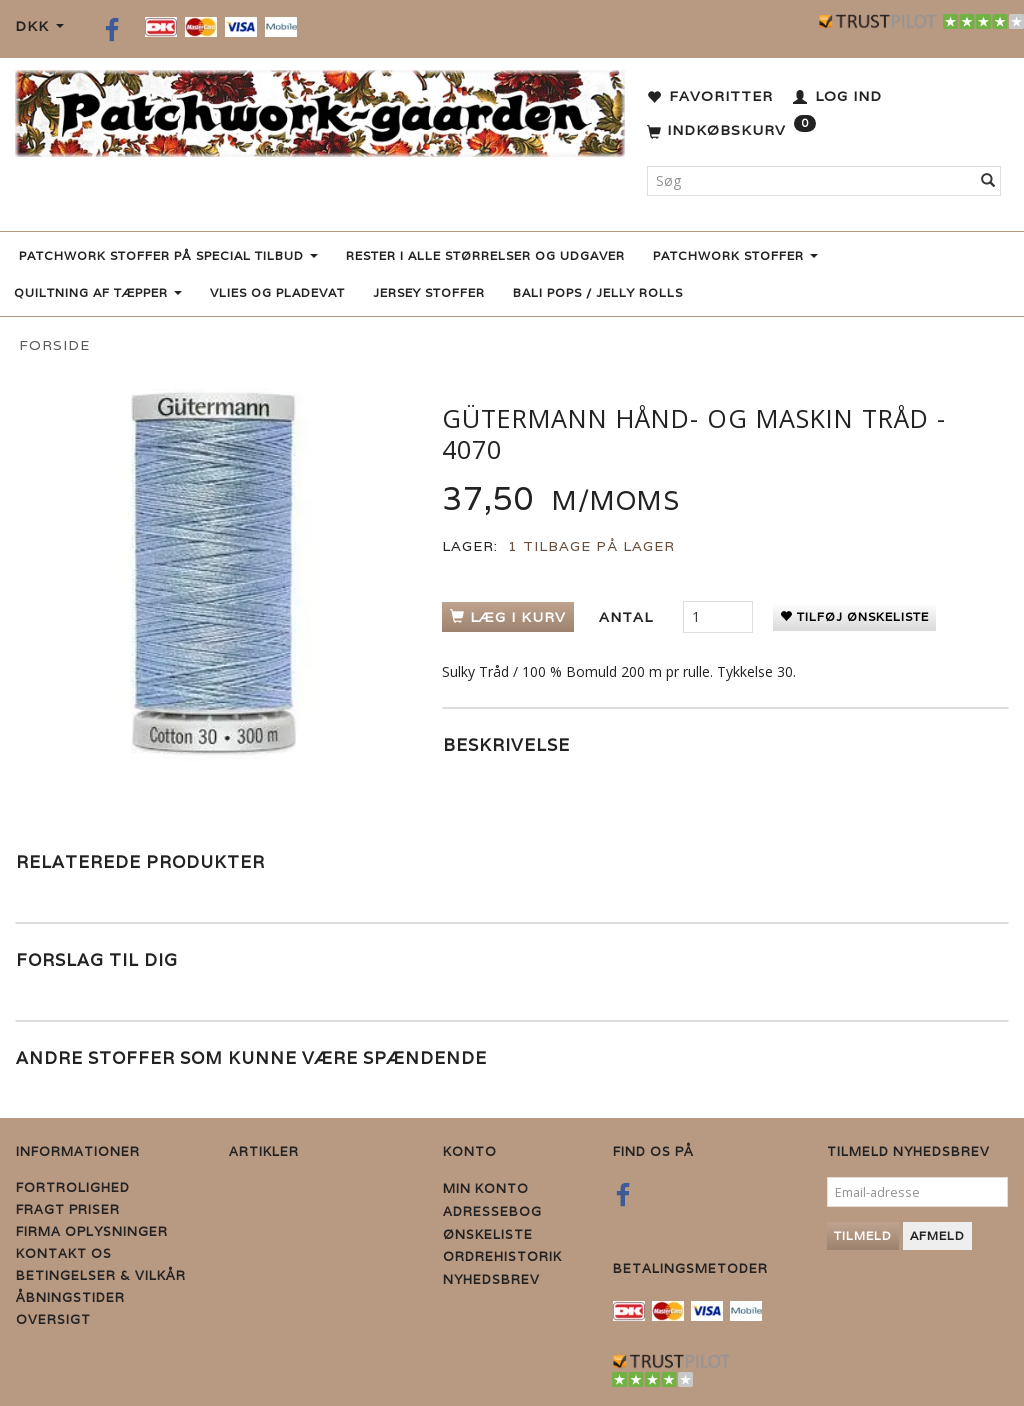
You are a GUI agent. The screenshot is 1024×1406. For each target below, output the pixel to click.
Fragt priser (68, 1209)
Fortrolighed (73, 1187)
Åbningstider (70, 1297)
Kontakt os (64, 1253)
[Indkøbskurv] (731, 131)
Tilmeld (863, 1235)
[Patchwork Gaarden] (320, 109)
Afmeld (937, 1235)
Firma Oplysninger (92, 1231)
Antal (628, 617)
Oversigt (53, 1319)
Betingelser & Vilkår (101, 1275)
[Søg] (988, 181)
